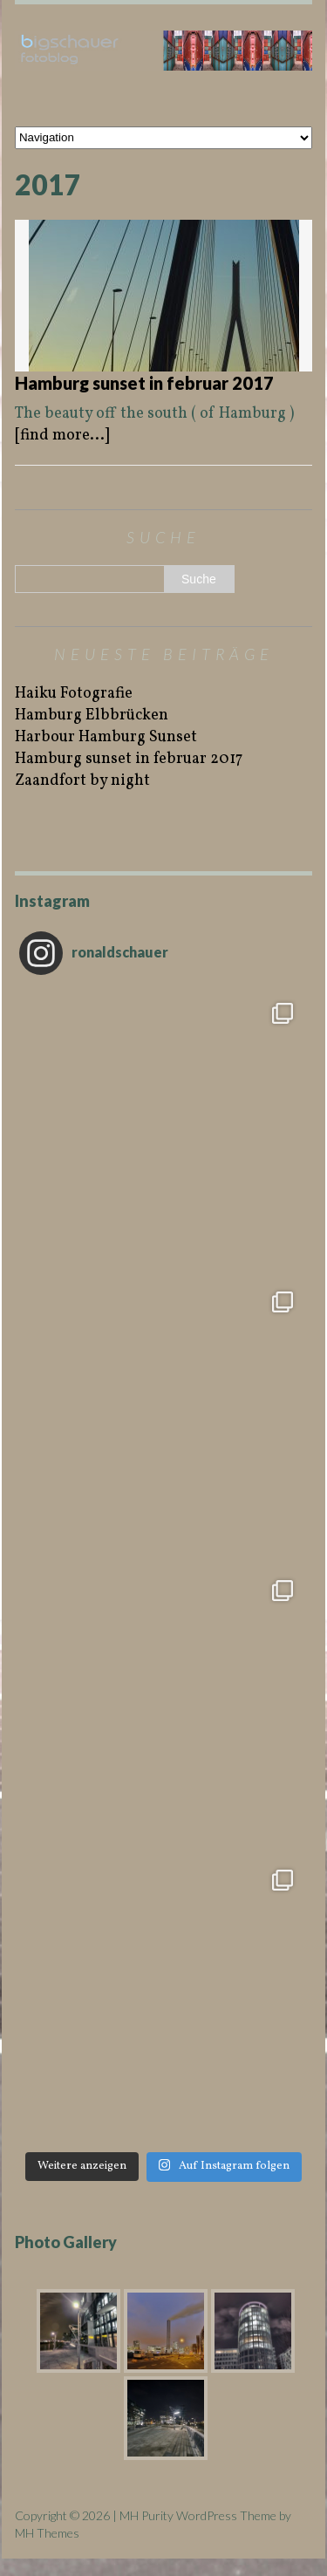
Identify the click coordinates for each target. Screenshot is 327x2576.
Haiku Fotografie (74, 694)
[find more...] (62, 435)
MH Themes (47, 2532)
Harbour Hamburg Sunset (106, 737)
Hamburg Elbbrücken (91, 715)
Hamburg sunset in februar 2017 (144, 382)
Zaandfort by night (82, 781)
